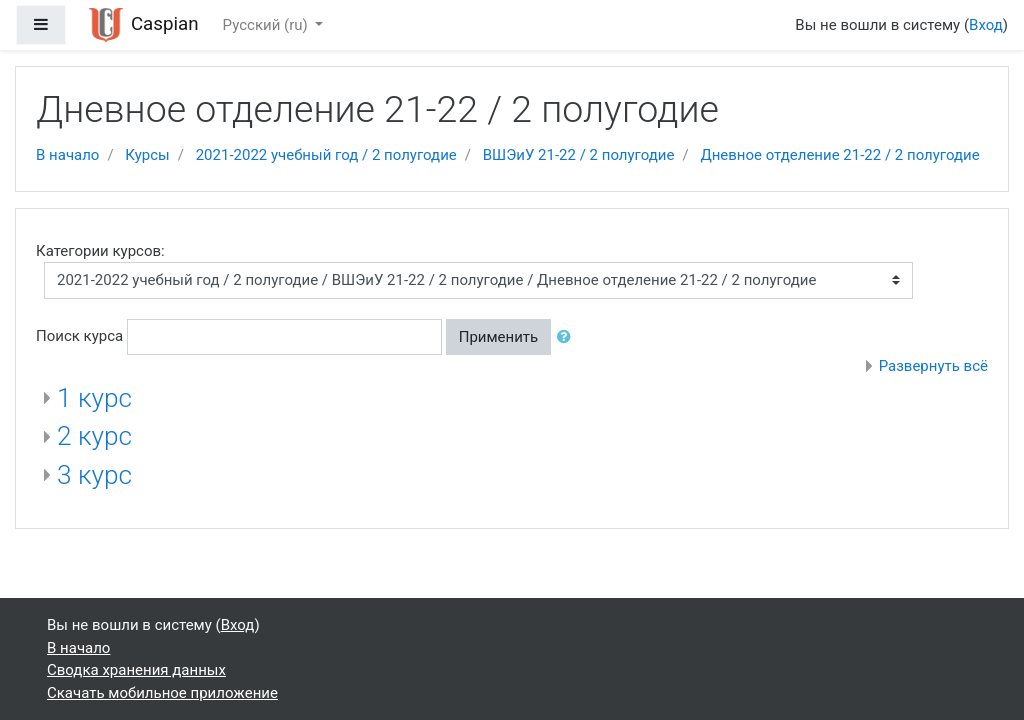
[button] (568, 337)
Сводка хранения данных (136, 670)
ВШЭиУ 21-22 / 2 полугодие (579, 155)
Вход (986, 25)
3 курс (94, 475)
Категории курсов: (100, 251)
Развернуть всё (933, 366)
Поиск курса (79, 336)
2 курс (94, 436)
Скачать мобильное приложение (162, 693)
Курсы (147, 155)
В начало (67, 155)
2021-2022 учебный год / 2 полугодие (326, 155)
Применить (499, 337)
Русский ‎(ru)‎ (267, 25)
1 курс (94, 398)
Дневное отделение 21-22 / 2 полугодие (839, 155)
